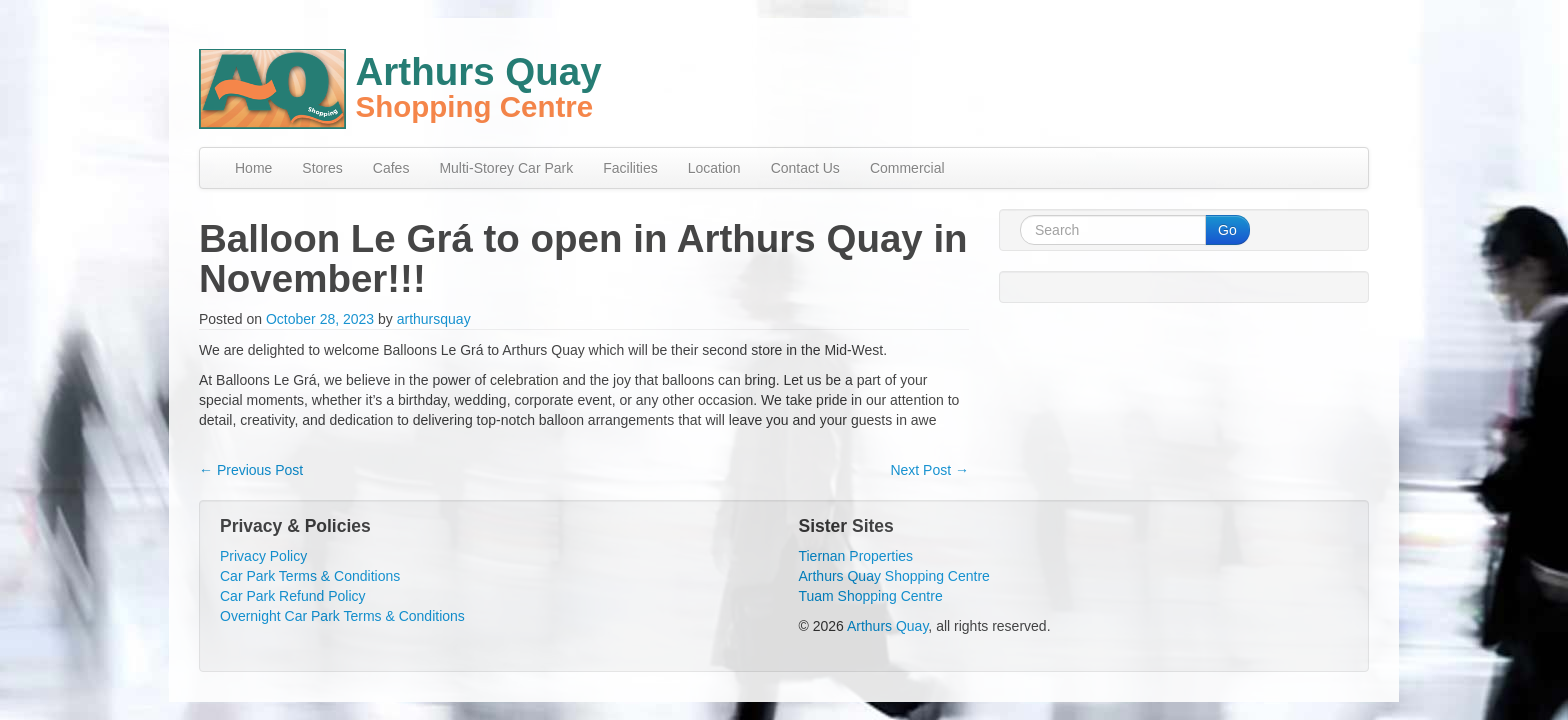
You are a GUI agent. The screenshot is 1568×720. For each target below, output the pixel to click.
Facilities (630, 168)
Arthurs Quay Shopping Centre (893, 576)
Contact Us (805, 168)
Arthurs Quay (887, 626)
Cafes (391, 168)
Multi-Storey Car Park (506, 168)
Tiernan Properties (855, 556)
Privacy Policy (263, 556)
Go (1227, 230)
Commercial (907, 168)
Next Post (929, 470)
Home (253, 168)
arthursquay (434, 319)
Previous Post (251, 470)
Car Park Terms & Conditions (310, 576)
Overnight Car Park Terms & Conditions (342, 616)
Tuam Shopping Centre (870, 596)
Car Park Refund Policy (293, 596)
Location (714, 168)
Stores (322, 168)
